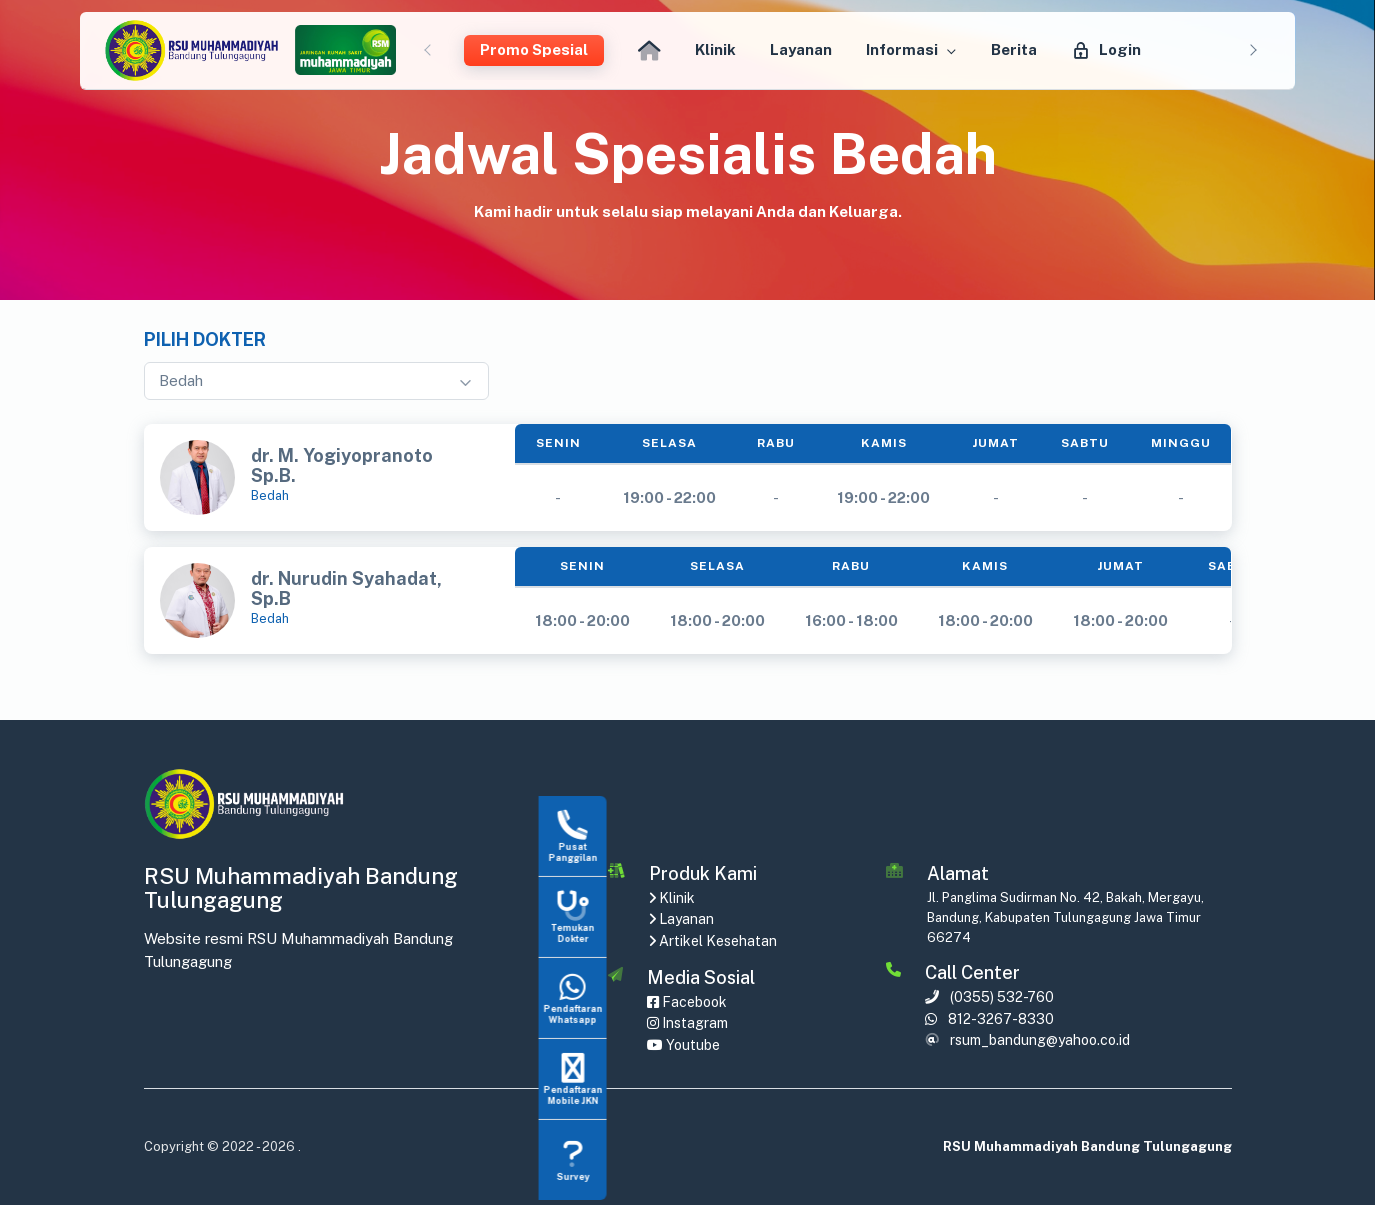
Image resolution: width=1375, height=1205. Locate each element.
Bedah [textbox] (181, 380)
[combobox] (316, 381)
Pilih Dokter (205, 339)
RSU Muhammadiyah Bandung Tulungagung (1087, 1146)
